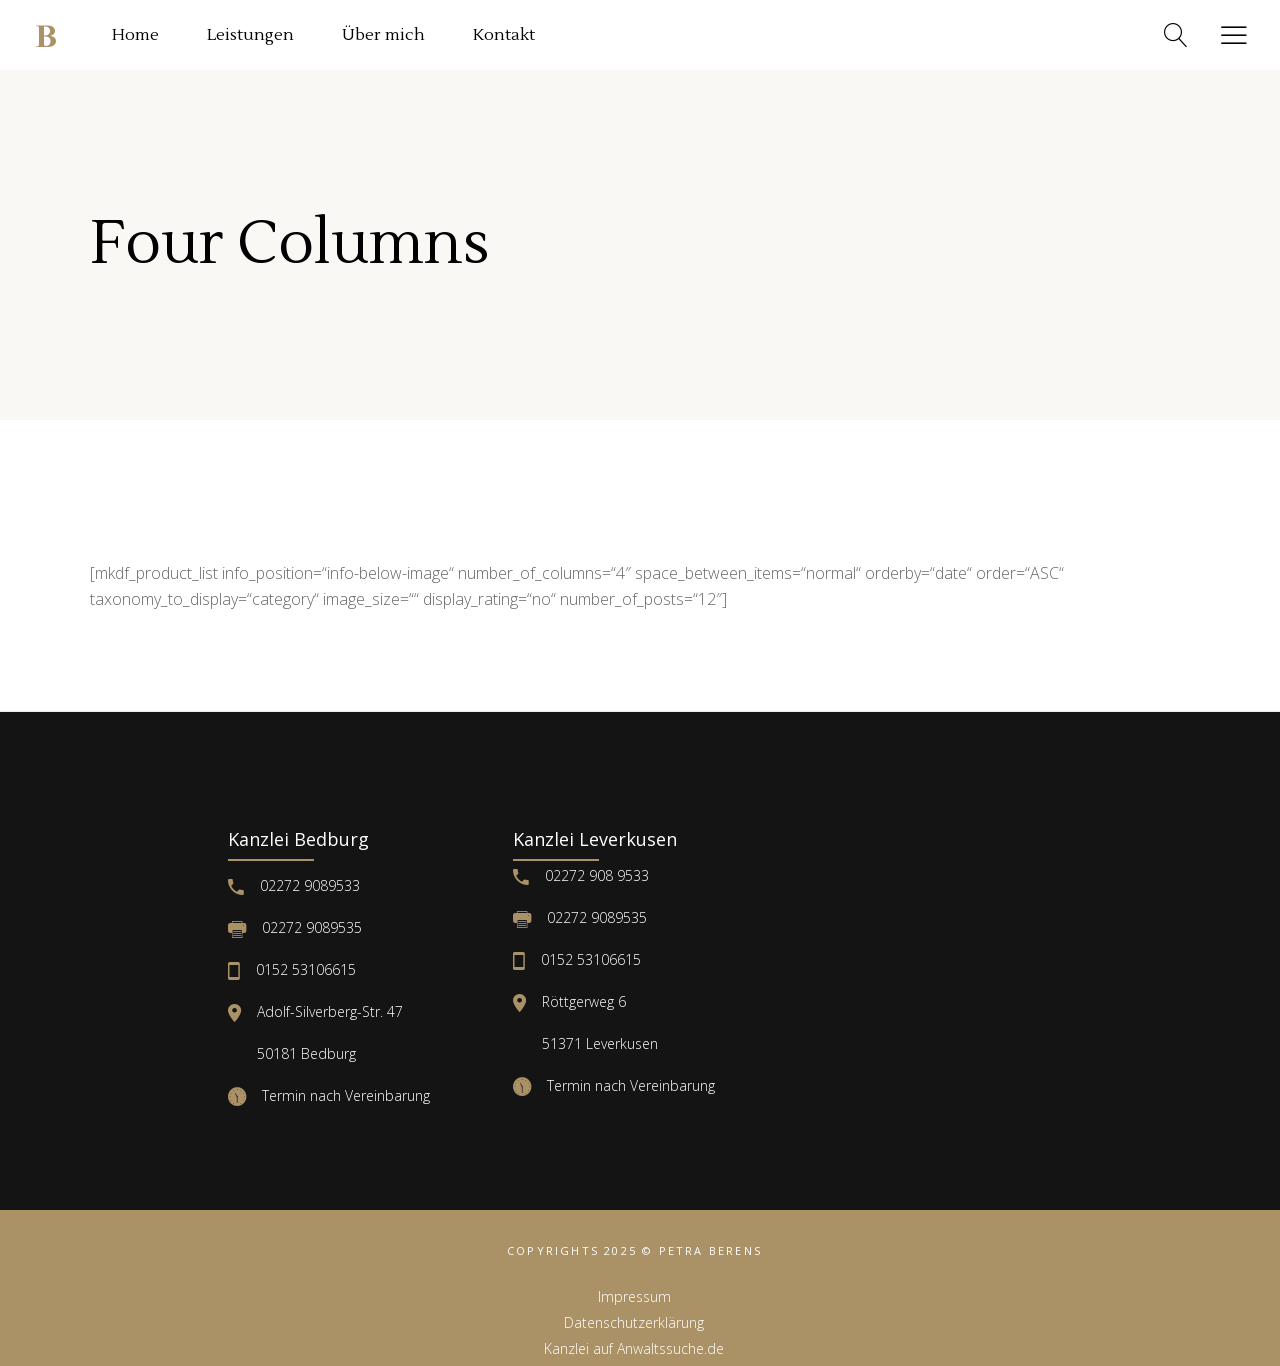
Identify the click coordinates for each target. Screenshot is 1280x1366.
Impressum (634, 1296)
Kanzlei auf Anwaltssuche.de (634, 1348)
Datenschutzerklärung (634, 1322)
